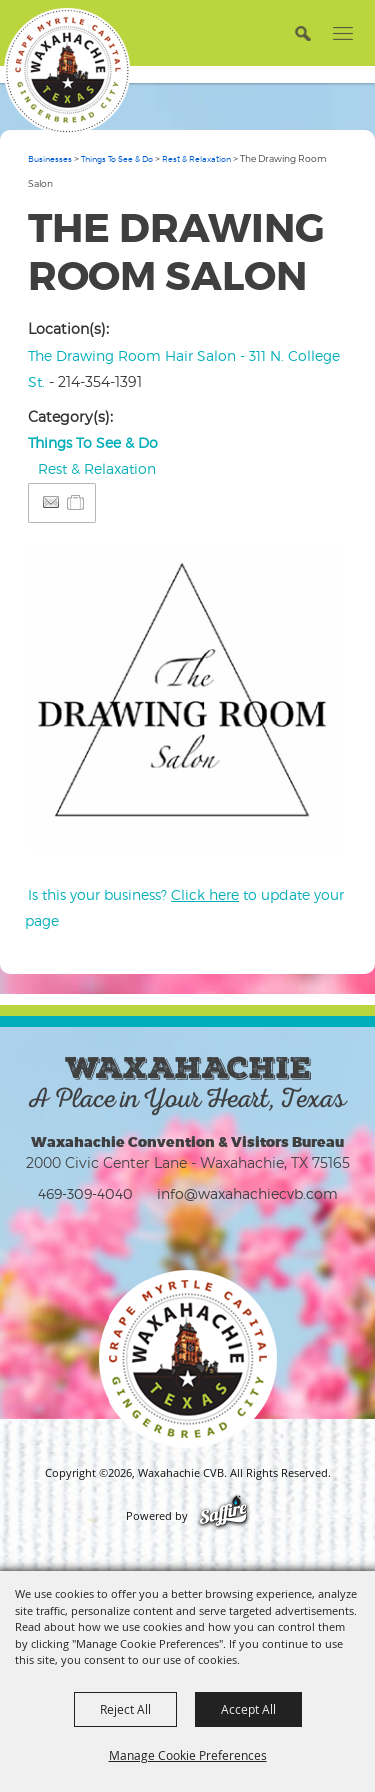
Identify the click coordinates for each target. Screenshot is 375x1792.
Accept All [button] (248, 1709)
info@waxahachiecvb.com (247, 1193)
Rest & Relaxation (196, 159)
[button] (302, 32)
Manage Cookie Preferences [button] (188, 1755)
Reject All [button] (125, 1709)
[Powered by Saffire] (223, 1516)
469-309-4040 (85, 1193)
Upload (311, 837)
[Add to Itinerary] (76, 502)
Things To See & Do (117, 159)
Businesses (50, 159)
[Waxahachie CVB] (67, 71)
